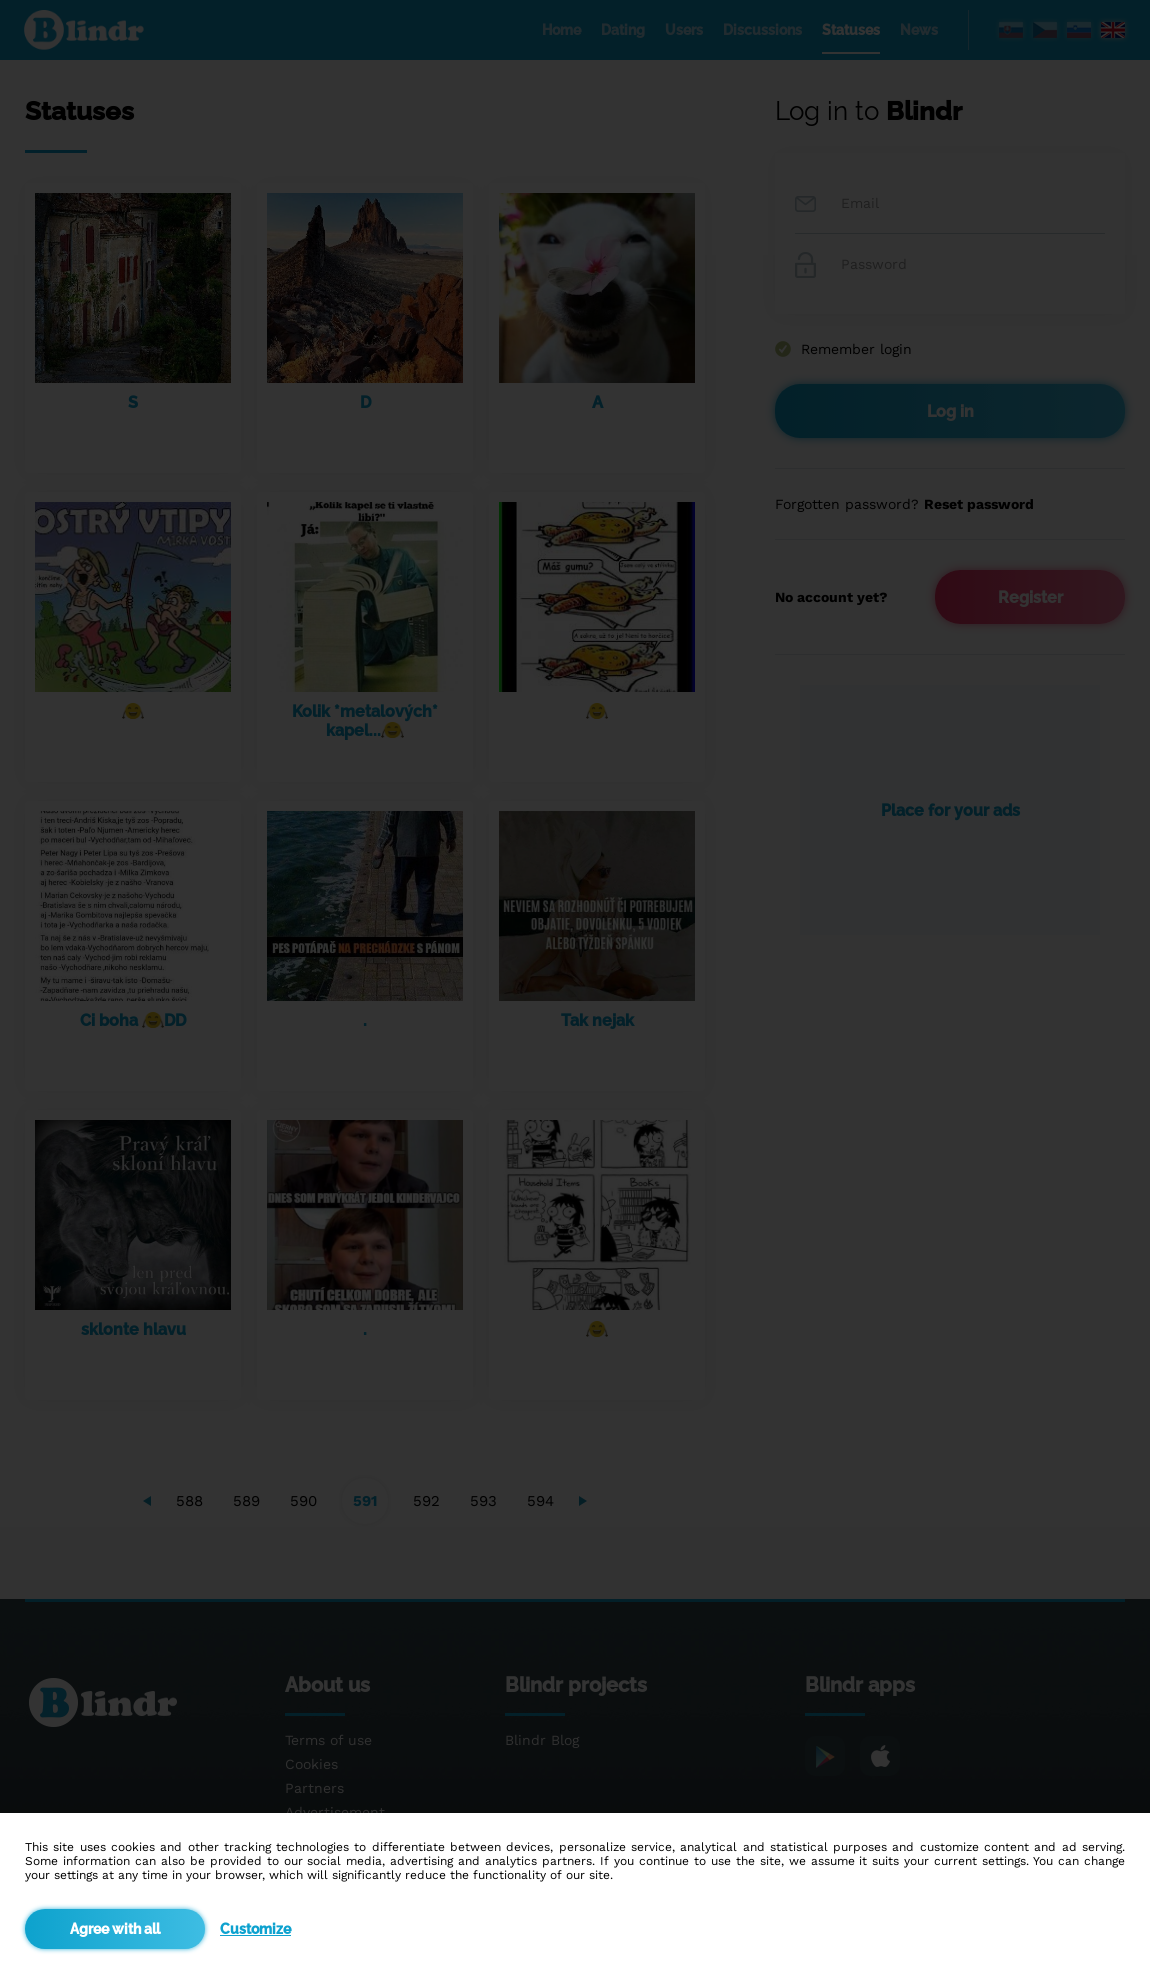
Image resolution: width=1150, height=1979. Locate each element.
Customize (255, 1929)
